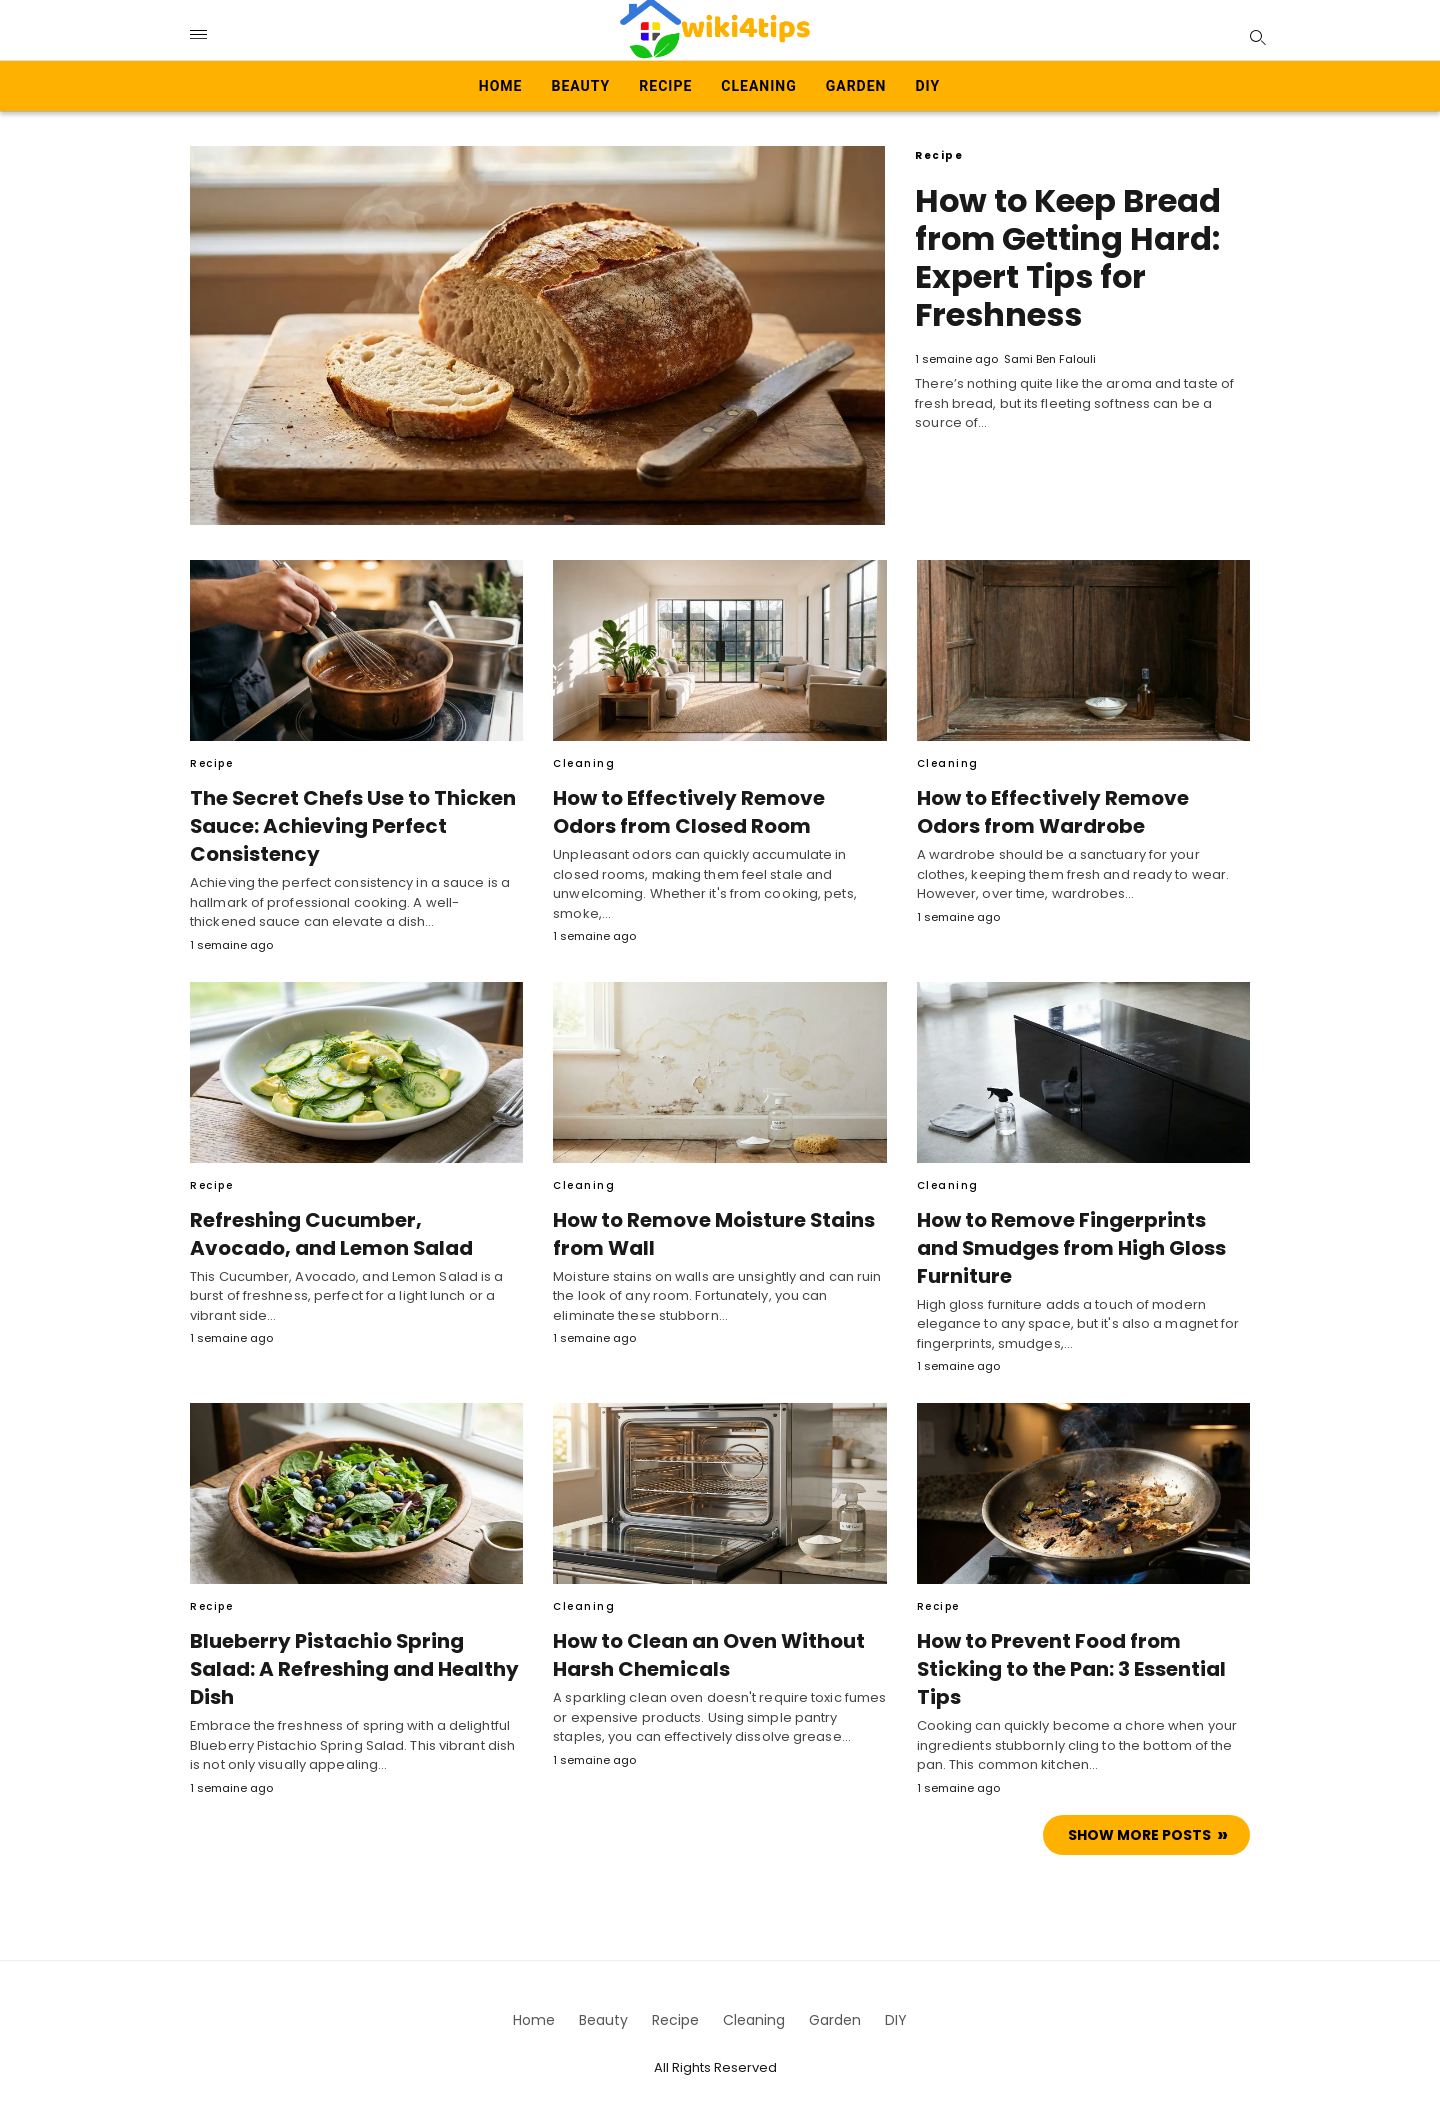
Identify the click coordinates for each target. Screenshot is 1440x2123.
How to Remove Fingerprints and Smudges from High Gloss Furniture (1078, 1248)
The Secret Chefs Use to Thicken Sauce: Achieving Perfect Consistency (347, 826)
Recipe (665, 86)
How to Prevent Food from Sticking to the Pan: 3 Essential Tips (1066, 1669)
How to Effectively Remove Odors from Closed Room (717, 812)
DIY (927, 86)
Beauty (581, 86)
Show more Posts (1139, 1835)
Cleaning (758, 86)
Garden (856, 86)
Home (501, 86)
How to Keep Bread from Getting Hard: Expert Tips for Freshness (1069, 257)
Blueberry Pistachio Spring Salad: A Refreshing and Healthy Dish (353, 1655)
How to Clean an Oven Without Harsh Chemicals (706, 1655)
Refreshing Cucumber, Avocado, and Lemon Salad (351, 1234)
